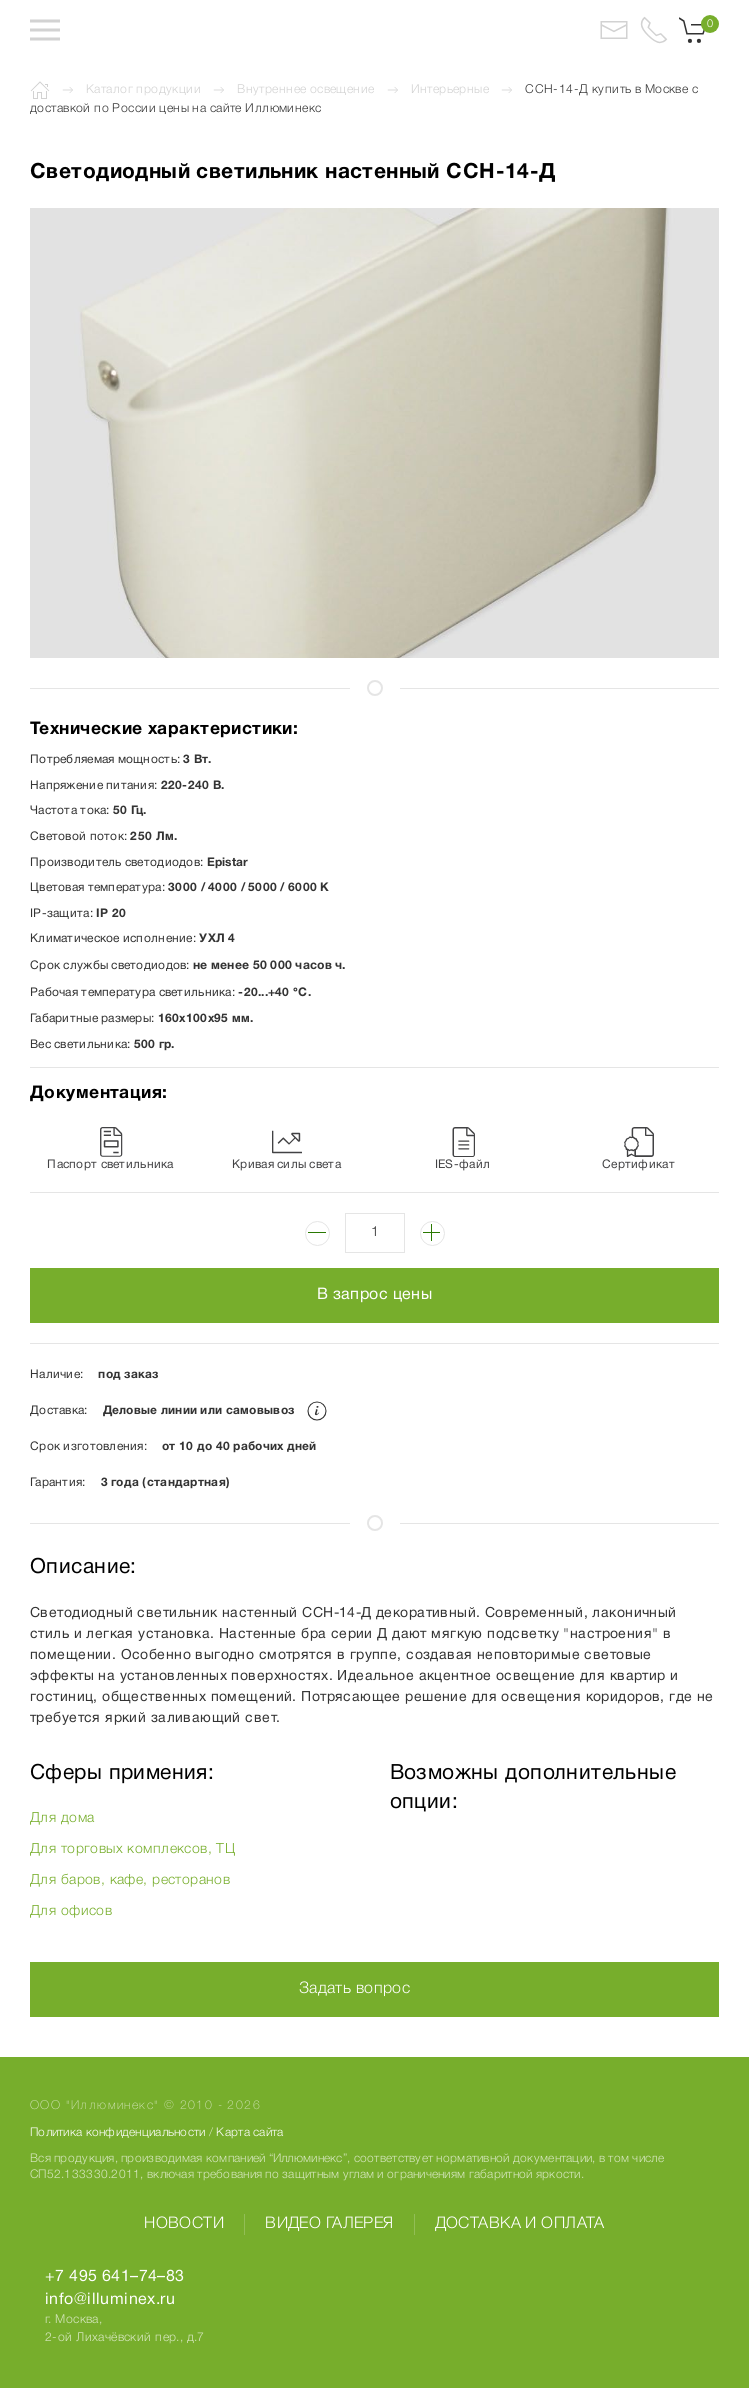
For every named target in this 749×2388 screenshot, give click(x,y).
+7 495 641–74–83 (115, 2277)
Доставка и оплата (520, 2224)
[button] (45, 30)
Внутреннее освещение (305, 89)
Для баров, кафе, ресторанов (130, 1880)
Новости (184, 2224)
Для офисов (71, 1911)
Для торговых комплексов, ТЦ (132, 1849)
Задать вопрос (354, 1989)
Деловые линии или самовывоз (215, 1410)
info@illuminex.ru (110, 2300)
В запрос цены (374, 1295)
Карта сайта (249, 2132)
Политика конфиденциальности (118, 2132)
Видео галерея (329, 2224)
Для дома (62, 1818)
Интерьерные (450, 89)
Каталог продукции (143, 89)
